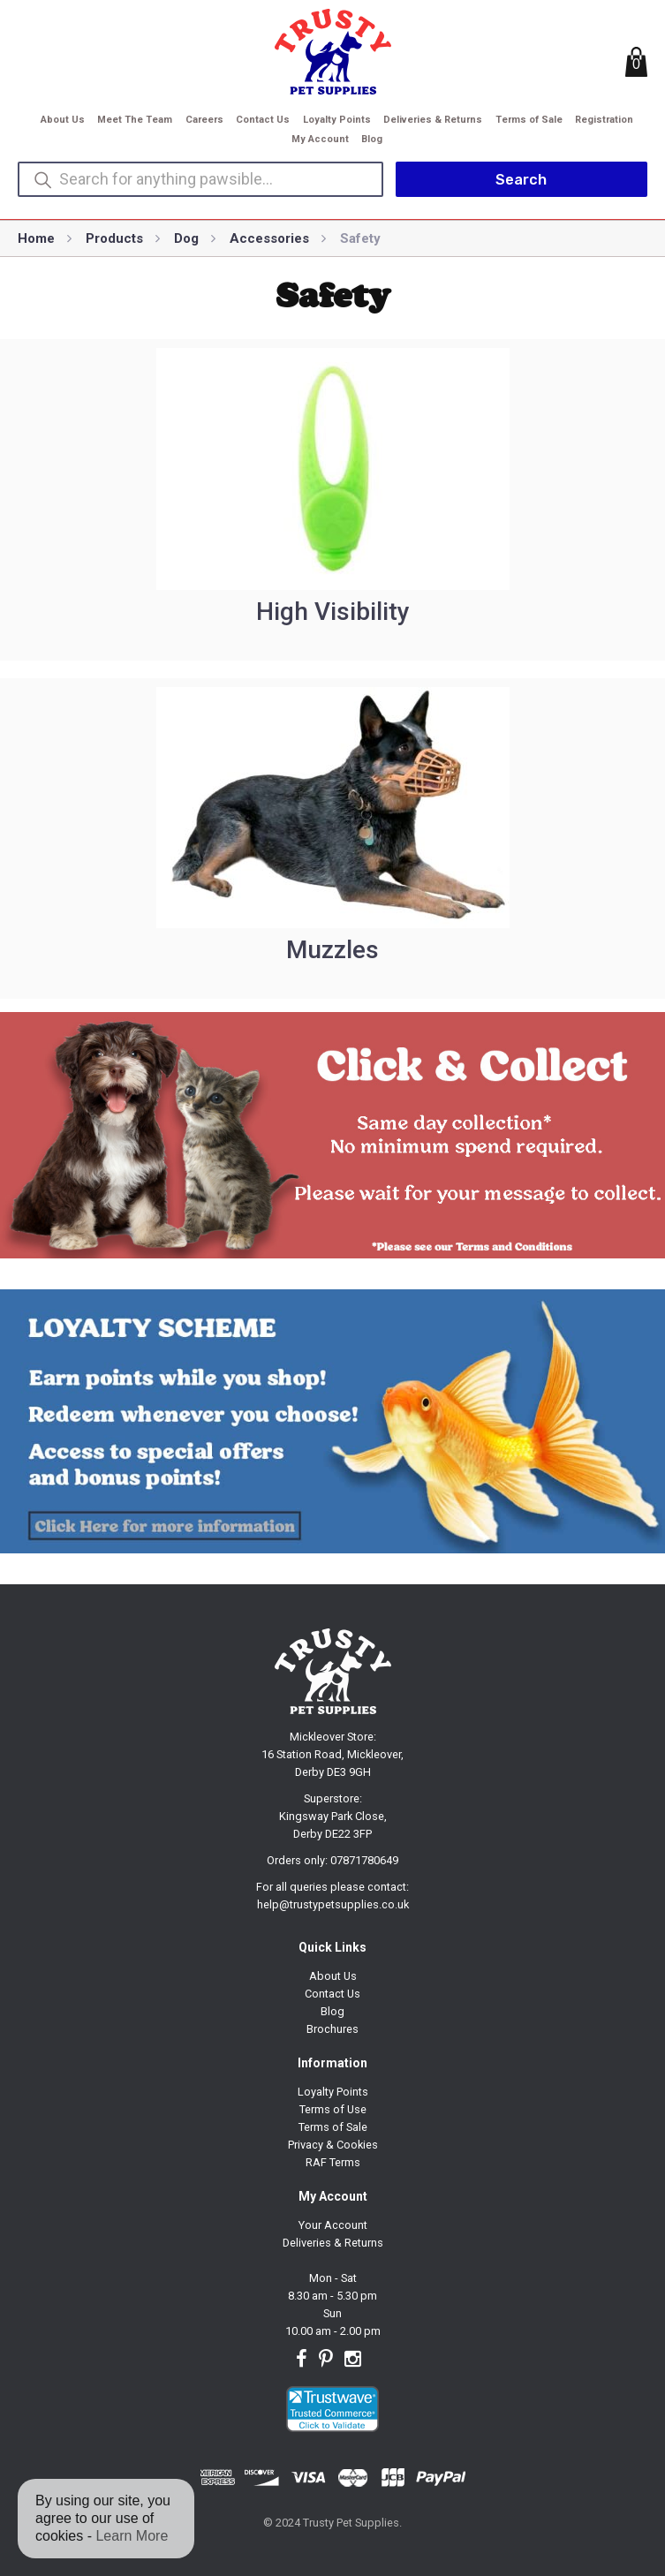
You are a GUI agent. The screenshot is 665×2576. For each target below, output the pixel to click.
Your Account (332, 2225)
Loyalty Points (337, 119)
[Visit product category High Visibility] (332, 500)
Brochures (332, 2029)
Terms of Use (333, 2109)
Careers (204, 119)
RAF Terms (333, 2162)
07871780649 (364, 1860)
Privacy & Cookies (333, 2144)
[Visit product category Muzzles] (332, 838)
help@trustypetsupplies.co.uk (333, 1904)
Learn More (131, 2535)
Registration (604, 119)
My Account (320, 139)
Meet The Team (134, 119)
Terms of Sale (529, 119)
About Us (63, 119)
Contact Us (263, 119)
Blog (371, 139)
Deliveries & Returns (432, 119)
